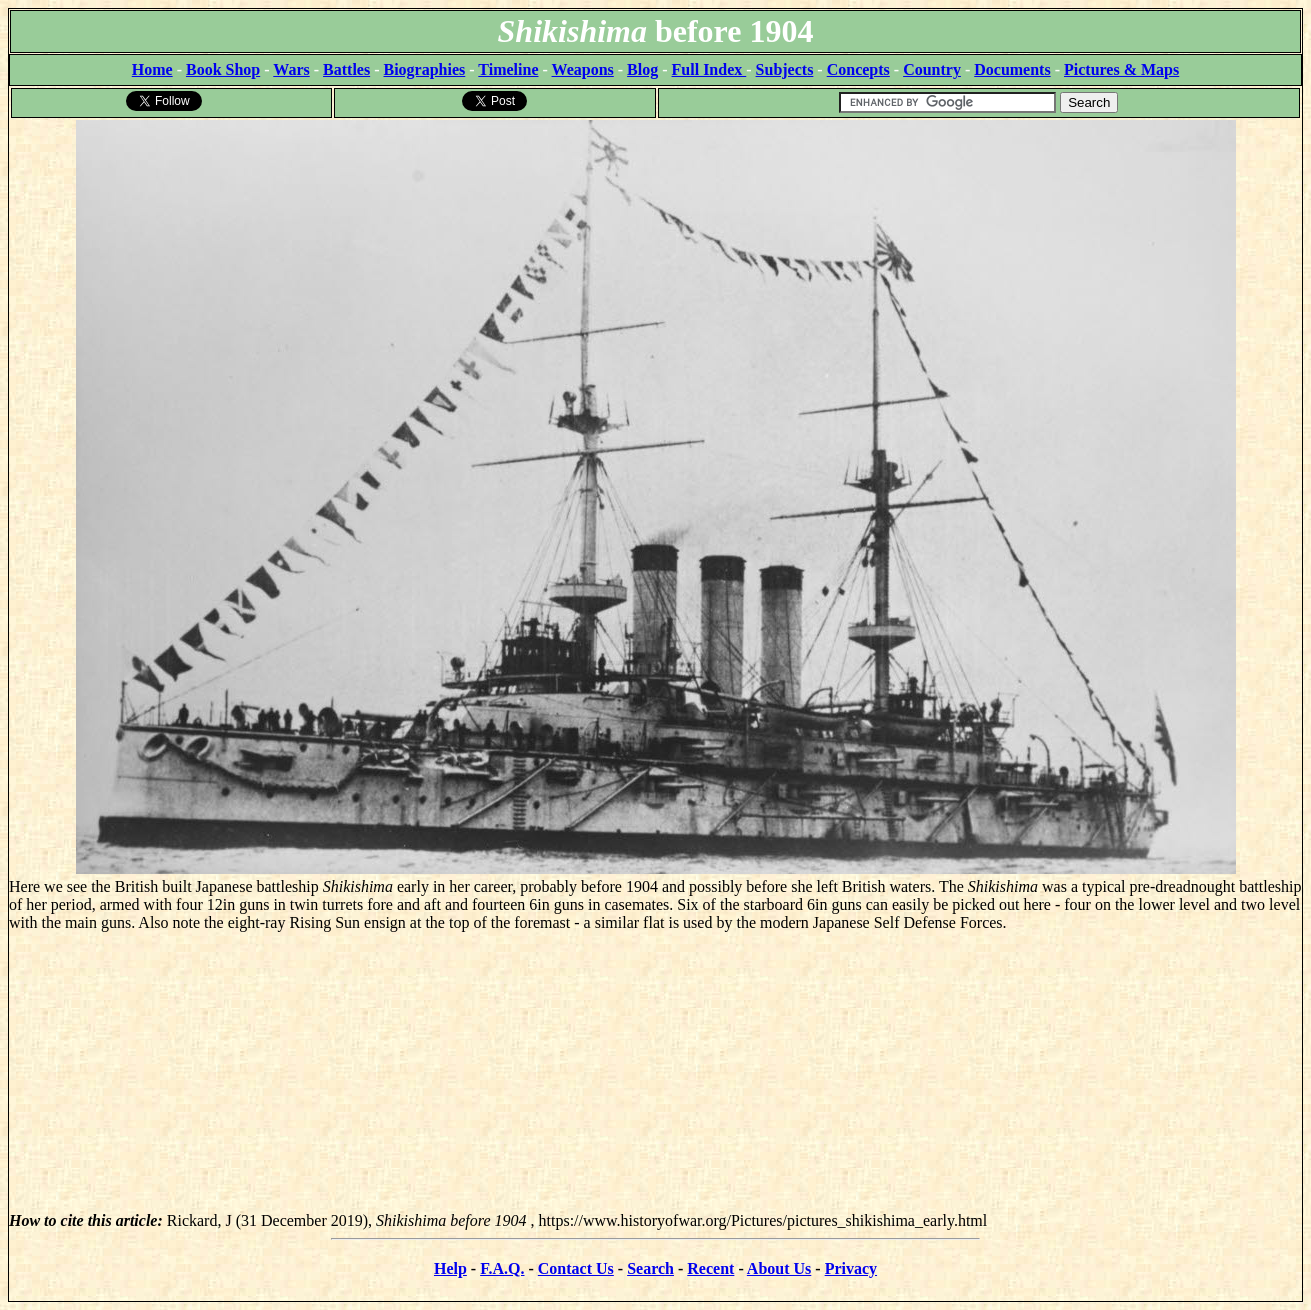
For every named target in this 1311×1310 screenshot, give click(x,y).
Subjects (785, 69)
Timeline (508, 69)
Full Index (709, 69)
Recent (710, 1268)
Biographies (424, 69)
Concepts (858, 69)
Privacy (851, 1268)
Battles (346, 69)
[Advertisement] (656, 1072)
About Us (779, 1268)
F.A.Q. (502, 1268)
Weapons (583, 69)
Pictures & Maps (1121, 69)
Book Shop (223, 69)
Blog (642, 69)
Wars (291, 69)
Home (152, 69)
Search (650, 1268)
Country (932, 69)
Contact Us (576, 1268)
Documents (1012, 69)
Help (450, 1268)
